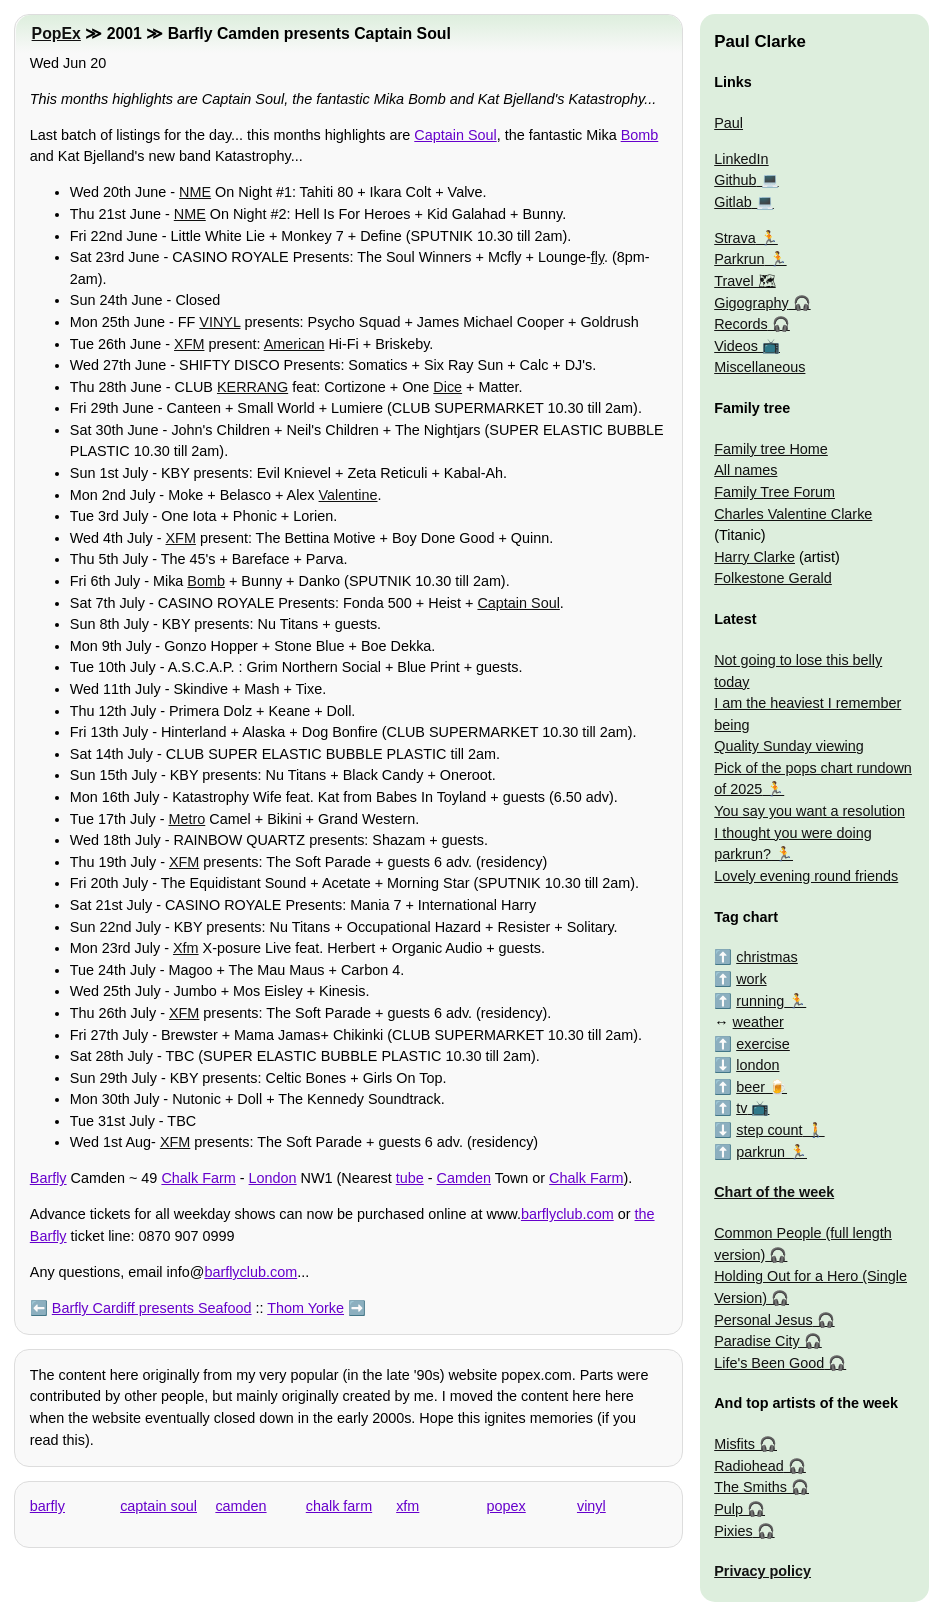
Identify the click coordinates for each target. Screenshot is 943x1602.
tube (410, 1178)
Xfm (186, 948)
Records (741, 324)
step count (769, 1130)
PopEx (56, 33)
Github (735, 180)
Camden (464, 1178)
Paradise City (757, 1341)
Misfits (734, 1444)
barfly (47, 1506)
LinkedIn (741, 159)
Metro (186, 819)
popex (506, 1506)
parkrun (760, 1152)
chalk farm (339, 1506)
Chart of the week (774, 1192)
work (751, 979)
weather (758, 1022)
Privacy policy (762, 1571)
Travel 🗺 (744, 281)
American (294, 344)
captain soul (158, 1506)
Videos (736, 346)
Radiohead (749, 1466)
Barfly (48, 1178)
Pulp (728, 1509)
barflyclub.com (567, 1214)
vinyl (591, 1506)
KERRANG (252, 387)
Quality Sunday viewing (789, 746)
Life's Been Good (769, 1363)
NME (195, 192)
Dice (447, 387)
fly (597, 257)
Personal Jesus (763, 1320)
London (273, 1178)
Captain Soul (455, 135)
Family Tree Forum (774, 492)
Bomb (640, 135)
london (757, 1065)
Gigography (751, 303)
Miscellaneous (759, 367)
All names (745, 470)
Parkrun (739, 259)
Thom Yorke (305, 1308)
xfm (407, 1506)
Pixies (733, 1531)
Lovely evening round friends (806, 876)
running (760, 1001)
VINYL (219, 322)
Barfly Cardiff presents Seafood (152, 1308)
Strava (735, 238)
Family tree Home (771, 449)
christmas (767, 957)
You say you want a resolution (809, 811)
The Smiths (750, 1487)
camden (240, 1506)
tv (741, 1108)
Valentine (348, 495)
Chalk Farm (198, 1178)
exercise (763, 1044)
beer (750, 1087)
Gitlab (733, 202)
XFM (189, 344)
